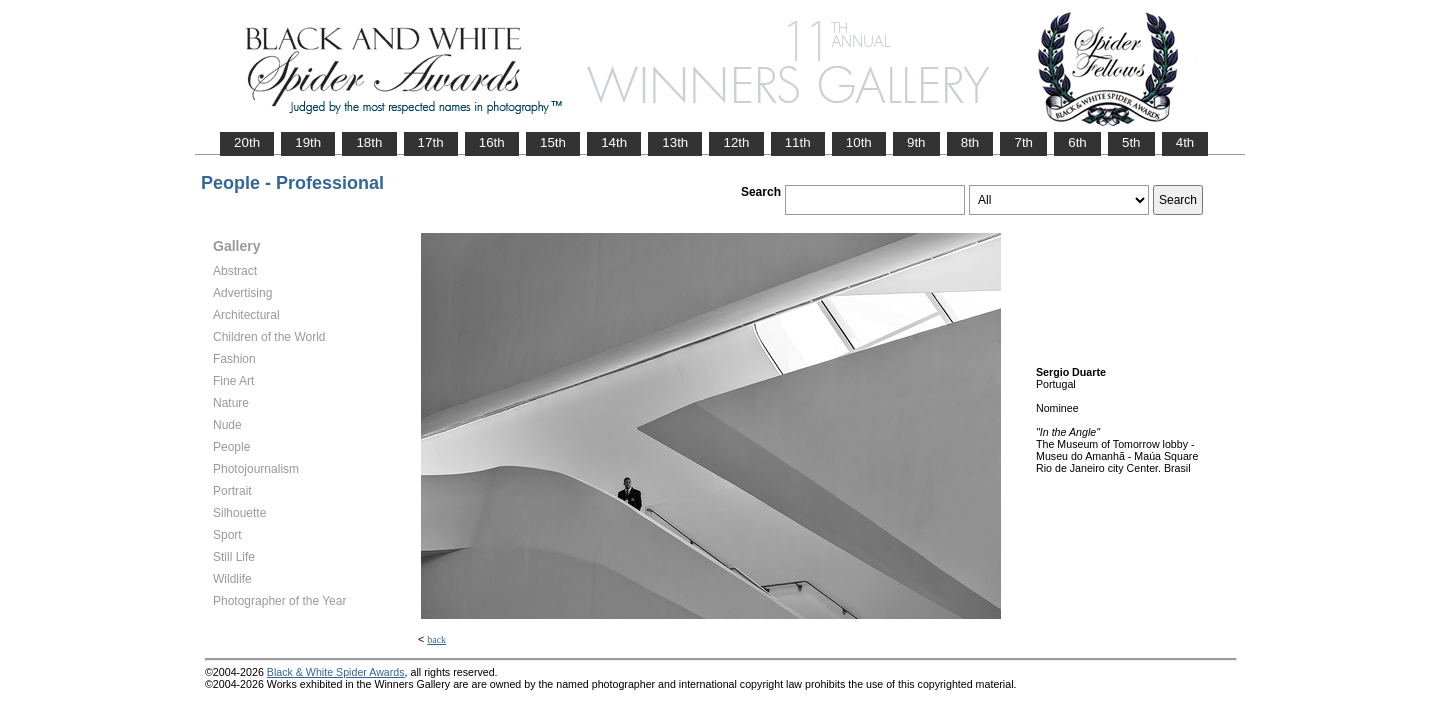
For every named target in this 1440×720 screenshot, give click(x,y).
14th (614, 142)
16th (492, 142)
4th (1185, 142)
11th (798, 142)
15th (553, 142)
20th (247, 142)
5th (1131, 142)
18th (369, 142)
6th (1077, 142)
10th (859, 142)
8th (970, 142)
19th (308, 142)
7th (1023, 142)
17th (431, 142)
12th (736, 142)
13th (675, 142)
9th (916, 142)
